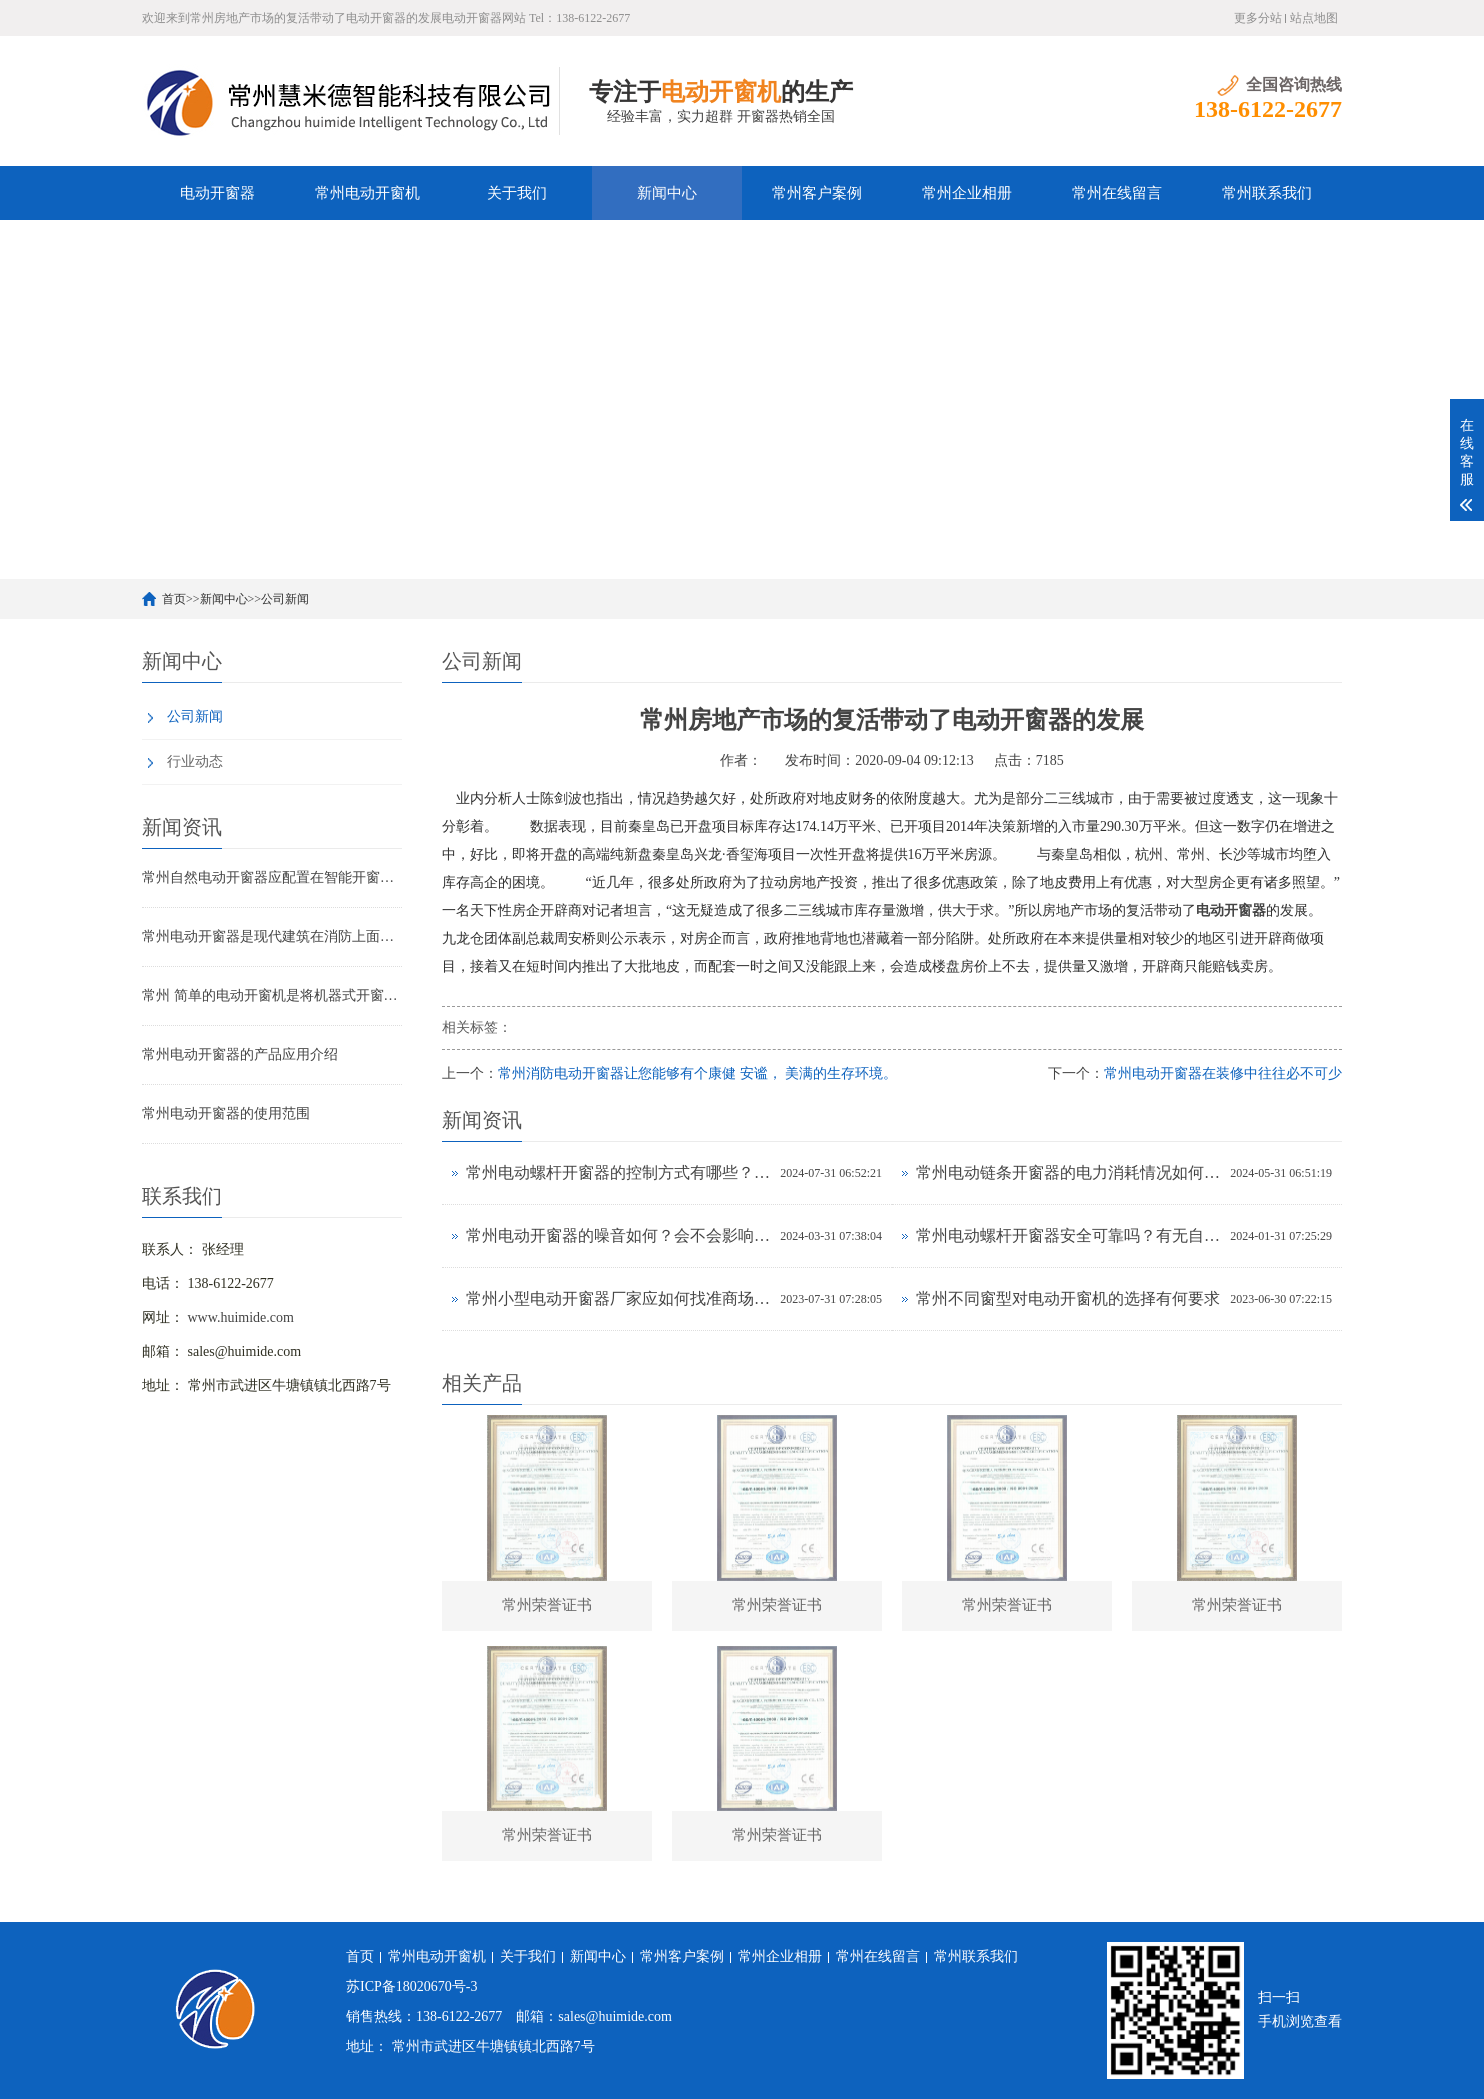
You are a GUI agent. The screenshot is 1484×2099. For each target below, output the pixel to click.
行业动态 (195, 761)
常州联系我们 (1267, 193)
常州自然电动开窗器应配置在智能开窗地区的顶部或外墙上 (272, 877)
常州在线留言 (1117, 193)
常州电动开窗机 (367, 193)
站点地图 (1314, 18)
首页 (174, 599)
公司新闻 (285, 599)
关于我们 (517, 193)
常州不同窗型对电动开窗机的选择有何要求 (1068, 1298)
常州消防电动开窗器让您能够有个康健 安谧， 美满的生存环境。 (697, 1073)
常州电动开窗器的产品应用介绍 (240, 1054)
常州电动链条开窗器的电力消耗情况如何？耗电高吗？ (1068, 1172)
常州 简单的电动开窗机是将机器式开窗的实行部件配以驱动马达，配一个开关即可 (272, 995)
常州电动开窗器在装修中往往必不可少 (1223, 1073)
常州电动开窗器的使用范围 (226, 1113)
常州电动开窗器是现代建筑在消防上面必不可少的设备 (272, 936)
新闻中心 (667, 193)
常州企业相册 (967, 193)
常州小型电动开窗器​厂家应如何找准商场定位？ (618, 1298)
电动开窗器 (217, 193)
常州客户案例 (817, 193)
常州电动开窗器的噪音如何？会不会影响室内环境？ (618, 1235)
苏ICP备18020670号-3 (411, 1986)
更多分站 (1258, 18)
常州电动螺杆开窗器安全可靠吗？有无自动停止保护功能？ (1068, 1235)
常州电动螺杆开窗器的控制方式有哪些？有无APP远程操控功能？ (618, 1172)
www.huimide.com (241, 1317)
